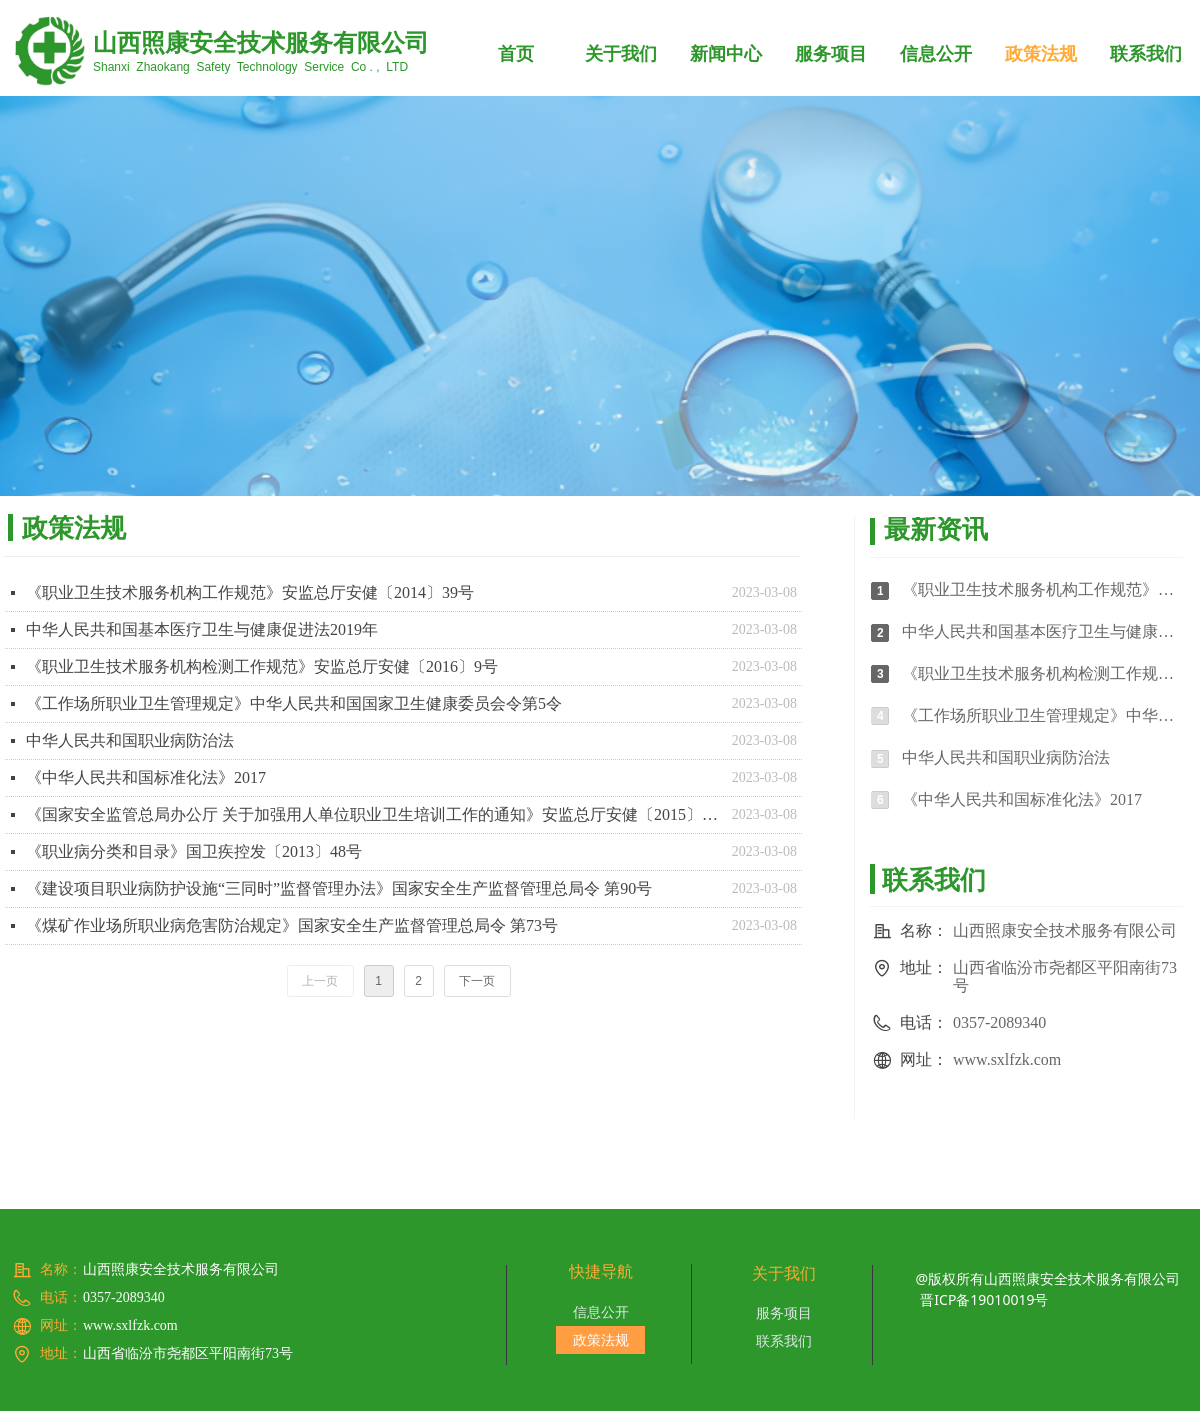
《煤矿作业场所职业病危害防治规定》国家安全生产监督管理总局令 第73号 (292, 925)
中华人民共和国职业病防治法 (130, 740)
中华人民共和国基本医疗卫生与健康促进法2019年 (202, 629)
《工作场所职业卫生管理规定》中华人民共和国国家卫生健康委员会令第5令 (294, 703)
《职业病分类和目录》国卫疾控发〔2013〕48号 (194, 851)
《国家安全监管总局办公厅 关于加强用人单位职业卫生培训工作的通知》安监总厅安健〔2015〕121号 (374, 814)
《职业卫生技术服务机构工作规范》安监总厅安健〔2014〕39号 (250, 592)
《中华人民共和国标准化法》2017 (146, 777)
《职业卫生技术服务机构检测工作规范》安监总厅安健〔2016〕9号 (262, 666)
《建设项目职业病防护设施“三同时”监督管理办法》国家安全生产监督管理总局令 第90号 (339, 888)
